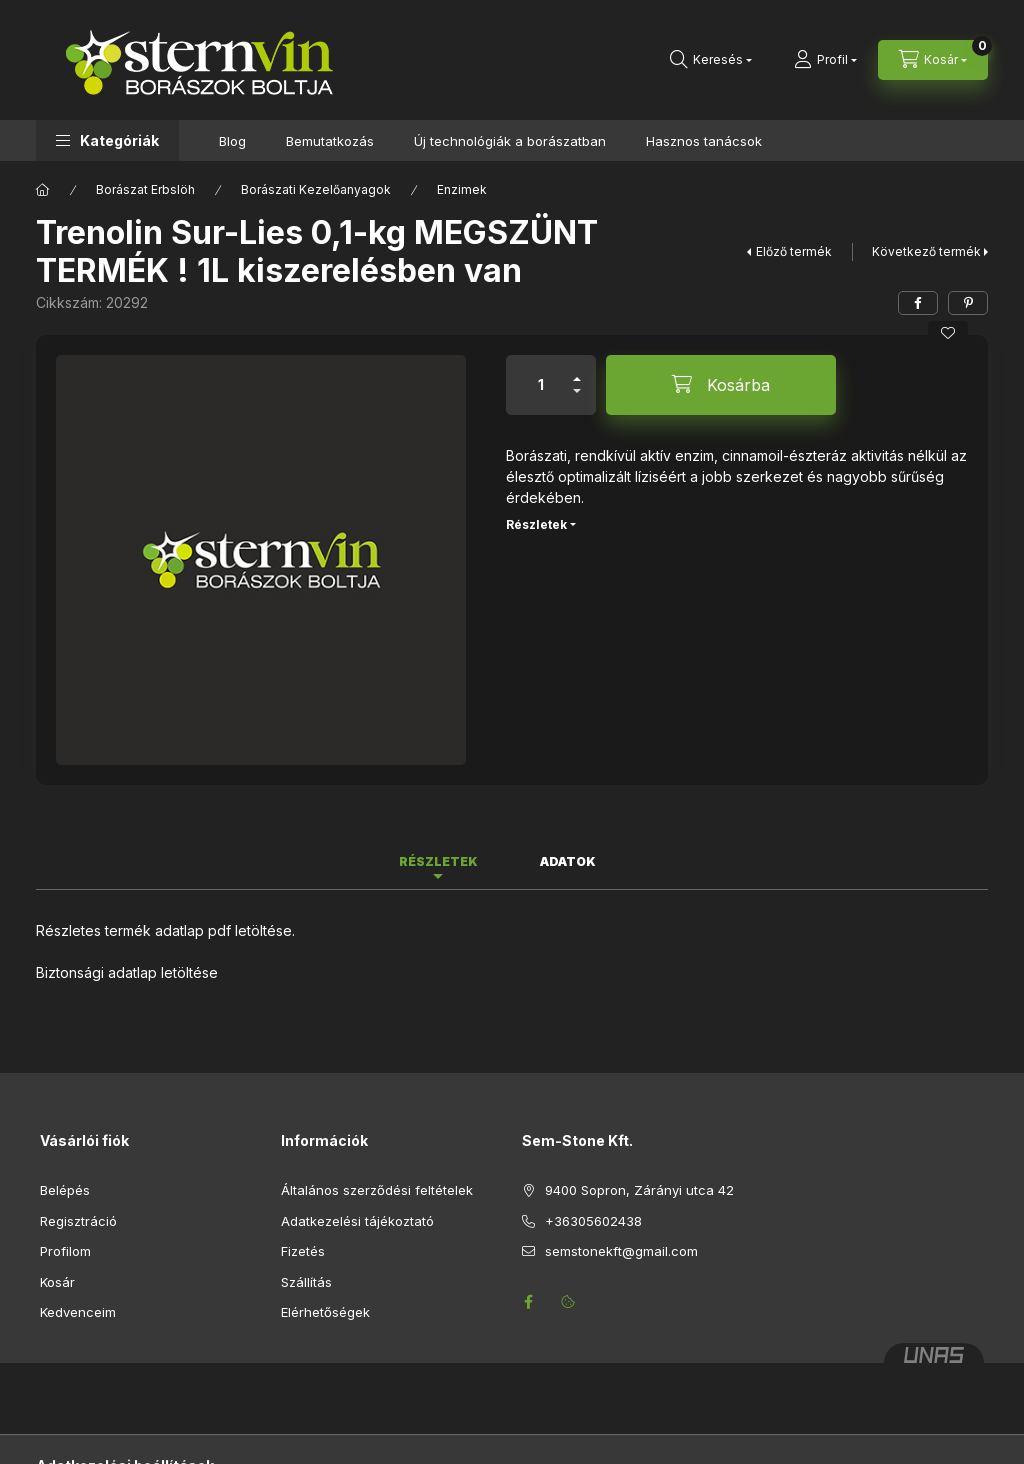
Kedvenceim (78, 1312)
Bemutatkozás (330, 141)
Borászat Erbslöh (145, 189)
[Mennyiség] (541, 385)
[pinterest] (968, 303)
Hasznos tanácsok (704, 141)
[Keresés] (711, 60)
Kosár (57, 1282)
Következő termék (926, 251)
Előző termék (794, 251)
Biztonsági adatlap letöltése (127, 972)
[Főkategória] (43, 190)
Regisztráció (78, 1221)
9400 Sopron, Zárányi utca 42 (639, 1190)
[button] (107, 140)
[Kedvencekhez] (948, 333)
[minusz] (577, 399)
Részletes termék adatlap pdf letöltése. (165, 930)
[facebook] (918, 303)
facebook (528, 1302)
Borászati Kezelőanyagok (316, 189)
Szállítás (306, 1282)
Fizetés (303, 1251)
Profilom (65, 1251)
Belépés (65, 1190)
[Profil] (825, 60)
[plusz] (577, 370)
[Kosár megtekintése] (933, 60)
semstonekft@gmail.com (621, 1251)
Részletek (536, 524)
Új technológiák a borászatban (510, 141)
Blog (232, 141)
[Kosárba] (721, 385)
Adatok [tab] (568, 861)
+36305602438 (593, 1221)
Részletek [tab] (438, 861)
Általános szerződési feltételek (377, 1190)
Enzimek (462, 189)
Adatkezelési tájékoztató (357, 1221)
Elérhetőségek (325, 1312)
